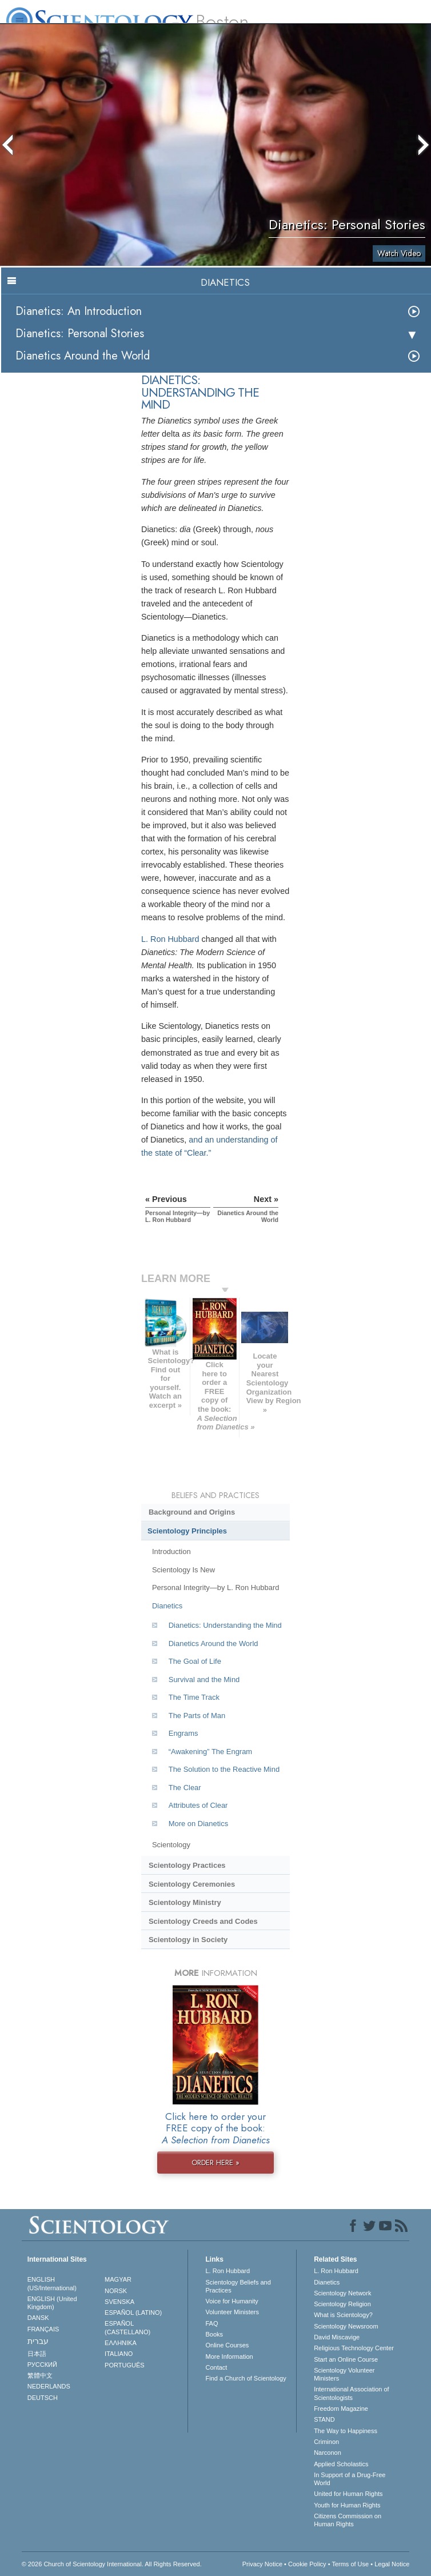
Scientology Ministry (185, 1902)
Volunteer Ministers (232, 2312)
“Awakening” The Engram (210, 1751)
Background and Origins (192, 1512)
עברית (38, 2341)
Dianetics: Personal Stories (79, 333)
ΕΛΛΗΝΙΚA (121, 2342)
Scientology (171, 1844)
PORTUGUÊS (124, 2365)
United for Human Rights (348, 2493)
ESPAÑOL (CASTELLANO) (127, 2327)
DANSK (38, 2317)
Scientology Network (342, 2293)
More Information (229, 2356)
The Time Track (194, 1697)
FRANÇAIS (43, 2329)
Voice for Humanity (231, 2301)
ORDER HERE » (215, 2162)
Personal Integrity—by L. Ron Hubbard (215, 1587)
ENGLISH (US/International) (52, 2283)
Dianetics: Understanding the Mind (225, 1625)
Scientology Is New (183, 1569)
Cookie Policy (307, 2564)
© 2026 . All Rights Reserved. (112, 2564)
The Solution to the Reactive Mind (224, 1769)
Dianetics (167, 1605)
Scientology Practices (187, 1865)
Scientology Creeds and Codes (203, 1921)
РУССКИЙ (42, 2364)
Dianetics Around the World (82, 356)
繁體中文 (40, 2375)
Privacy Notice (262, 2564)
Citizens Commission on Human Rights (347, 2520)
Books (214, 2334)
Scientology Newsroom (346, 2326)
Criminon (326, 2441)
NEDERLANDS (48, 2386)
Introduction (171, 1551)
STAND (324, 2419)
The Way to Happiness (345, 2430)
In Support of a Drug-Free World (349, 2478)
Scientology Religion (342, 2304)
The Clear (185, 1787)
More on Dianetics (198, 1823)
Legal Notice (391, 2564)
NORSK (116, 2290)
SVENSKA (119, 2301)
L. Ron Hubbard (170, 939)
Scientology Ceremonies (192, 1884)
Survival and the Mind (204, 1679)
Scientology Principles (187, 1531)
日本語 (36, 2353)
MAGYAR (118, 2279)
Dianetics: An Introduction (78, 311)
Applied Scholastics (341, 2464)
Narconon (327, 2452)
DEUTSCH (42, 2397)
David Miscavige (337, 2337)
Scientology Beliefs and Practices (237, 2286)
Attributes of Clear (198, 1805)
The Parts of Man (197, 1715)
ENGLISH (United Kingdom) (52, 2302)
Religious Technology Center (354, 2348)
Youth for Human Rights (347, 2505)
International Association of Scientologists (351, 2393)
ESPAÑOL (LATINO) (133, 2312)
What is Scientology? (343, 2314)
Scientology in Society (188, 1939)
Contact (216, 2367)
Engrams (183, 1733)
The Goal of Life (195, 1661)
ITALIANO (119, 2353)
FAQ (211, 2323)
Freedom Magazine (341, 2408)
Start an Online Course (346, 2359)
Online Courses (227, 2345)
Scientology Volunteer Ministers (344, 2374)
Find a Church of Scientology (245, 2378)
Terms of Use (350, 2564)
